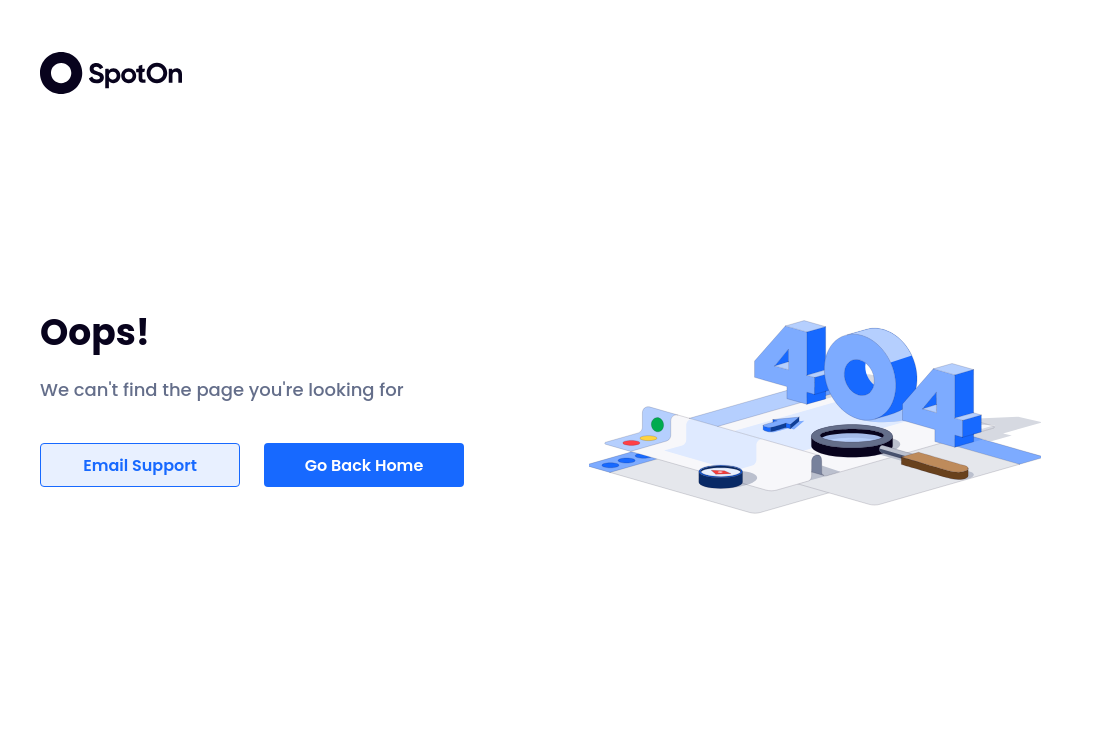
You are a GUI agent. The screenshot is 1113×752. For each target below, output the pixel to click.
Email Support (140, 465)
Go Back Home (364, 465)
